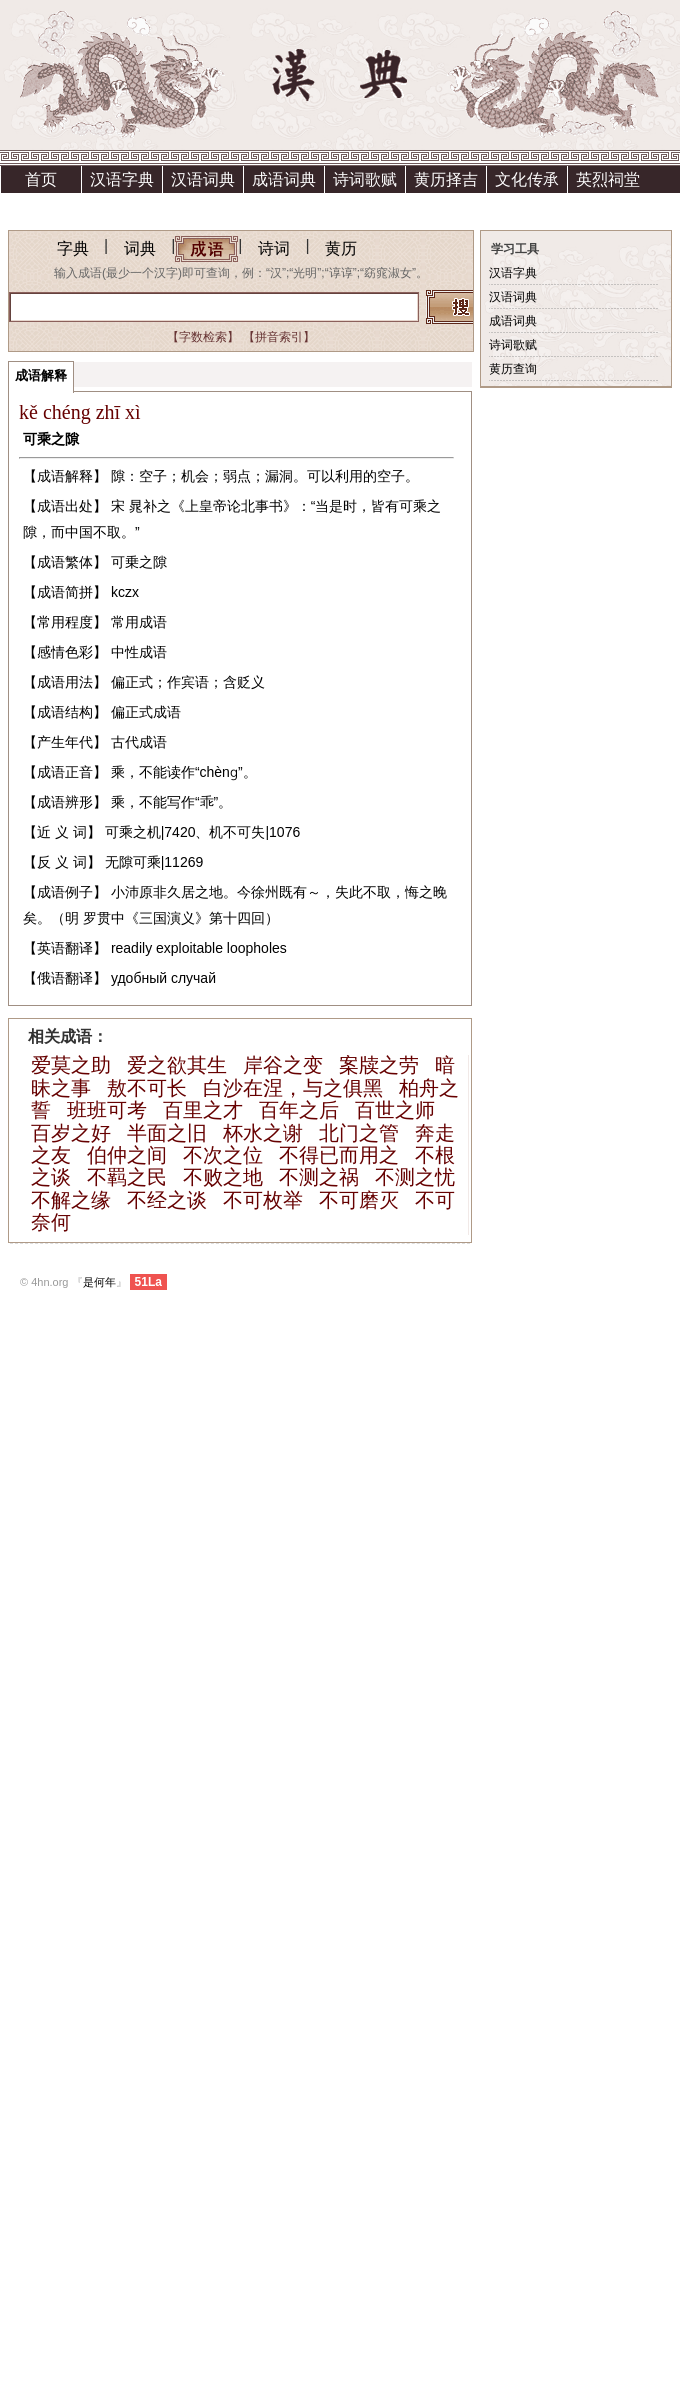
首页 (41, 179)
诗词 (274, 248)
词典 (140, 248)
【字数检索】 (203, 337)
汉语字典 (122, 179)
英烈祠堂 (608, 179)
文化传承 (527, 179)
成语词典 (284, 179)
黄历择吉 (446, 179)
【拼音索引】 (279, 337)
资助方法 (203, 206)
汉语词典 (203, 179)
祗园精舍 (41, 206)
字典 (73, 248)
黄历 (341, 248)
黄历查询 (513, 369)
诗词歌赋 (365, 179)
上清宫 (122, 206)
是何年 (99, 1282)
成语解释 (41, 375)
